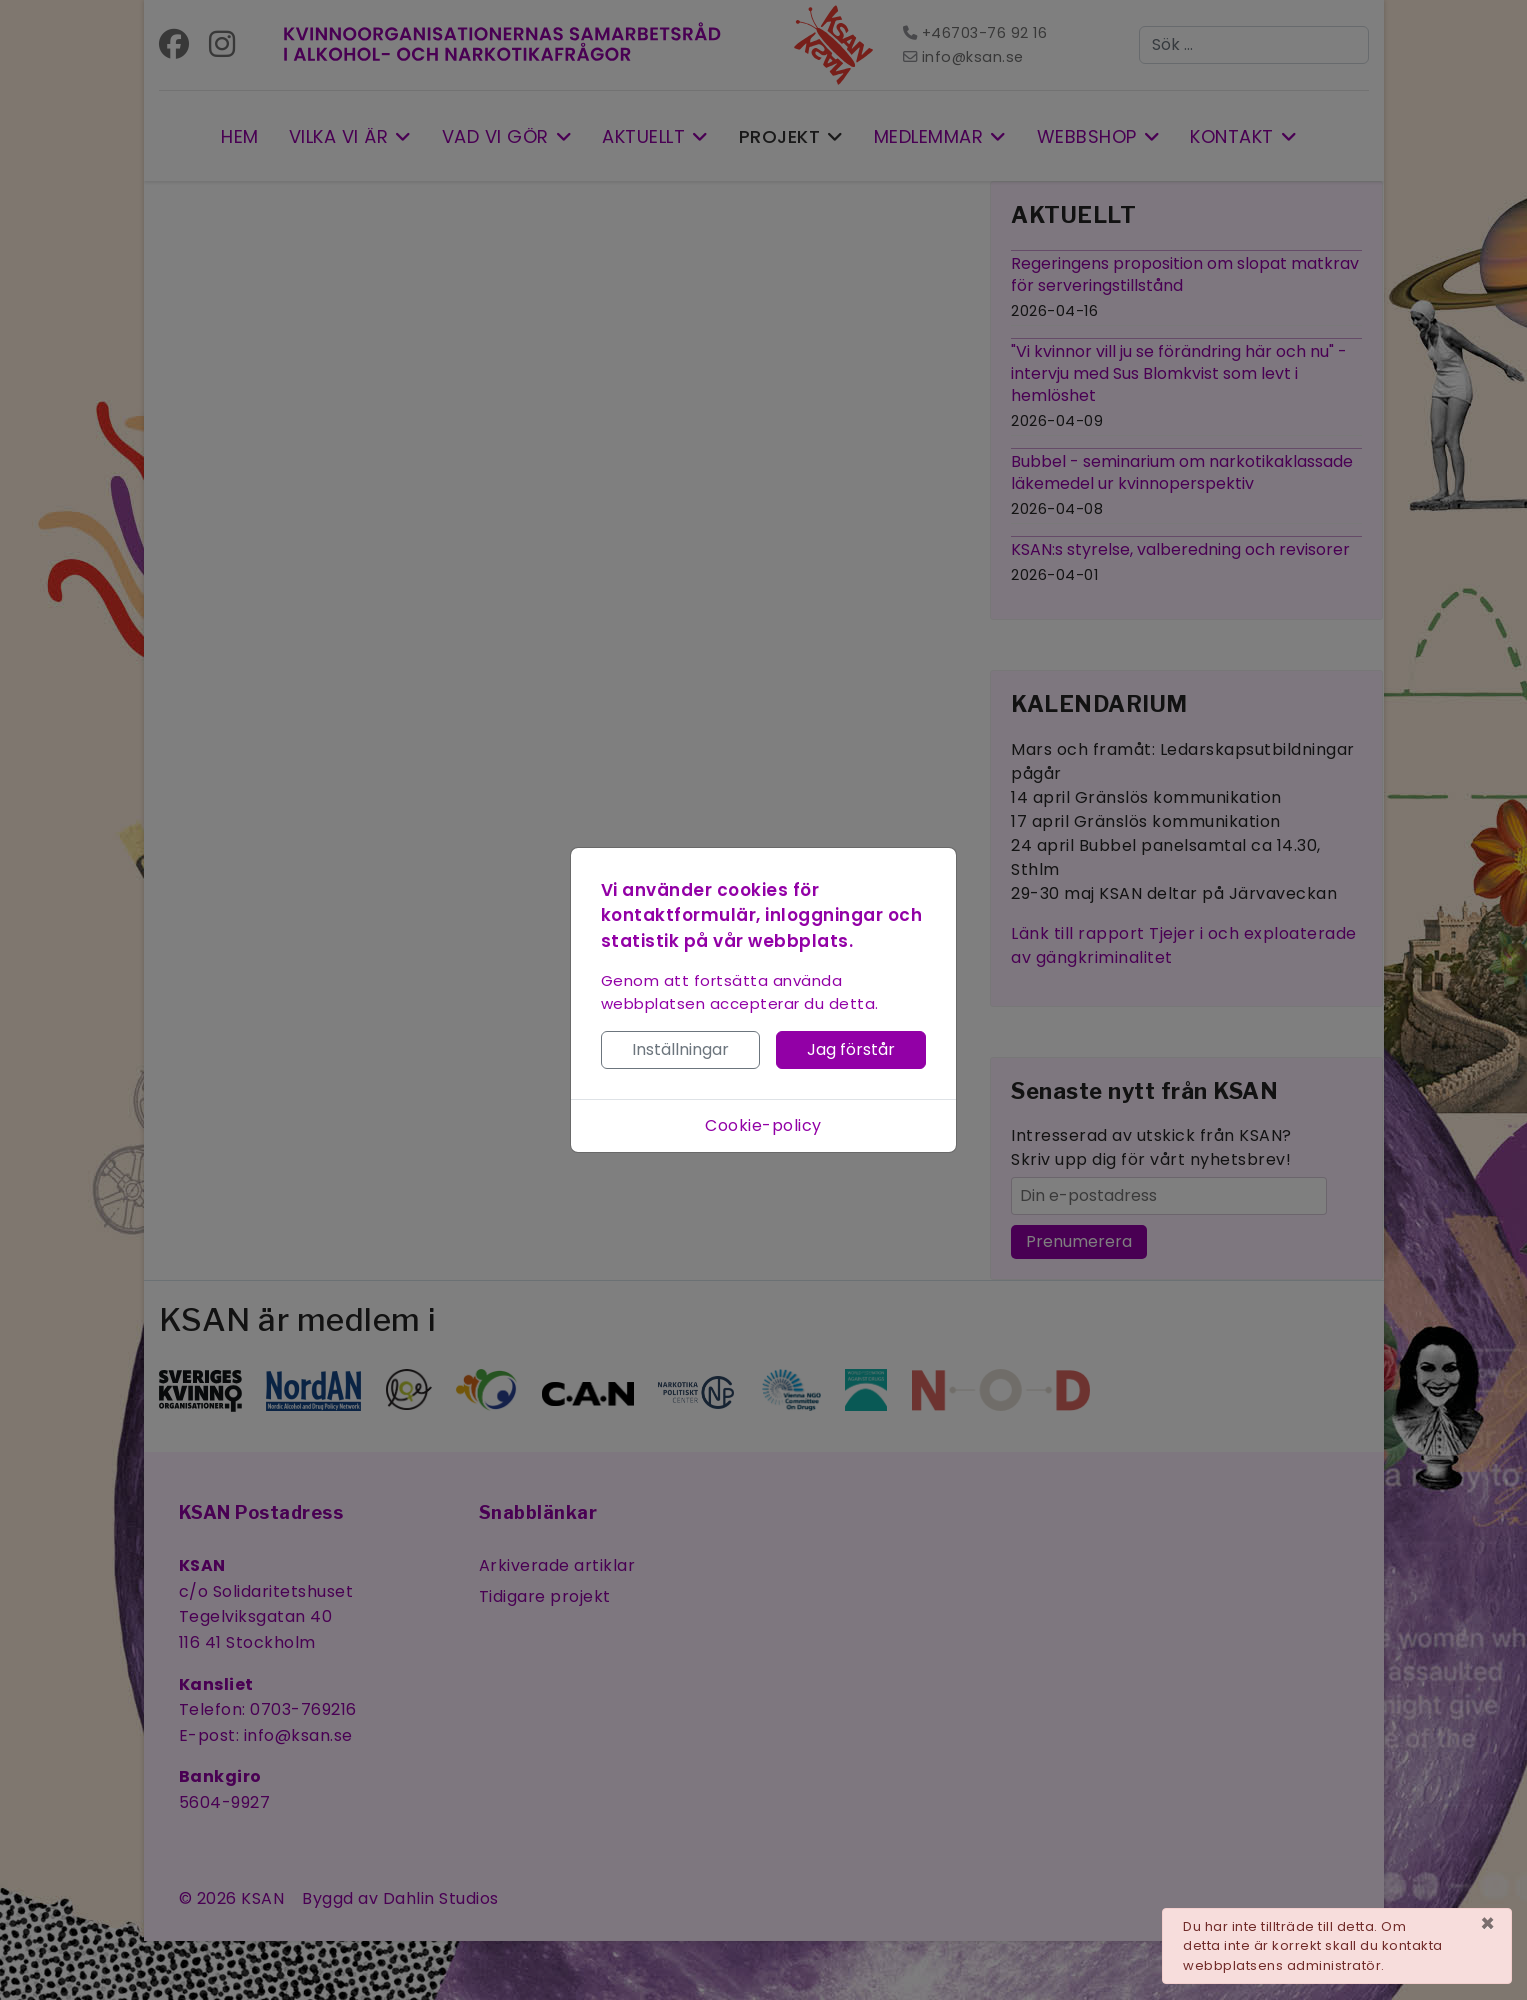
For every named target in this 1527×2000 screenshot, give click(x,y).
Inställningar (680, 1049)
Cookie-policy (763, 1125)
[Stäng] (1487, 1924)
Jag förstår (851, 1049)
